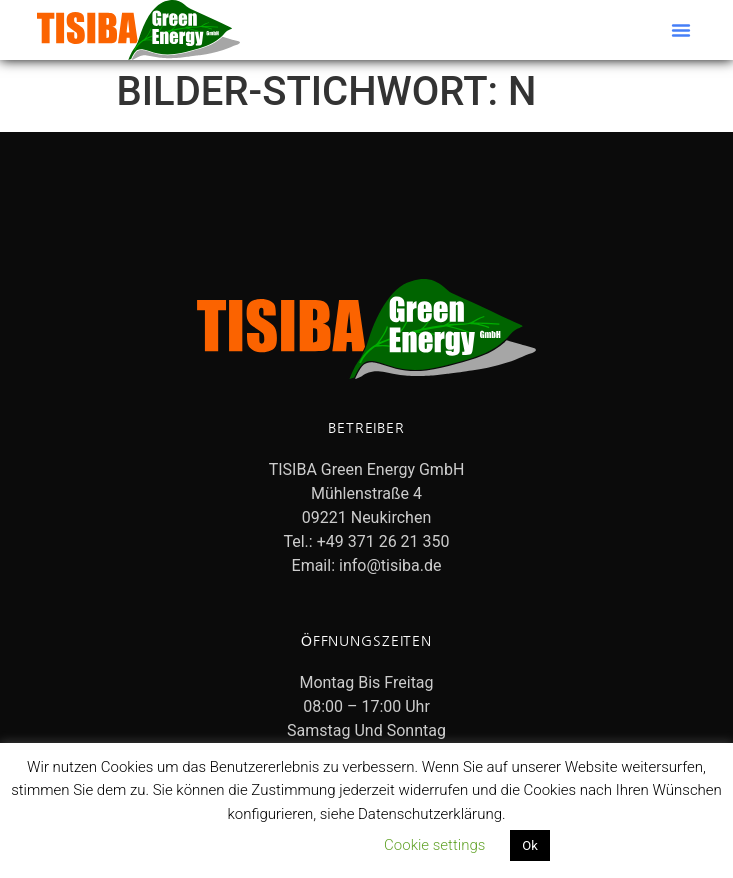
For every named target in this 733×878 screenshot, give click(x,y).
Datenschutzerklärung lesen (269, 845)
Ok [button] (530, 845)
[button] (681, 30)
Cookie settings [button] (434, 845)
